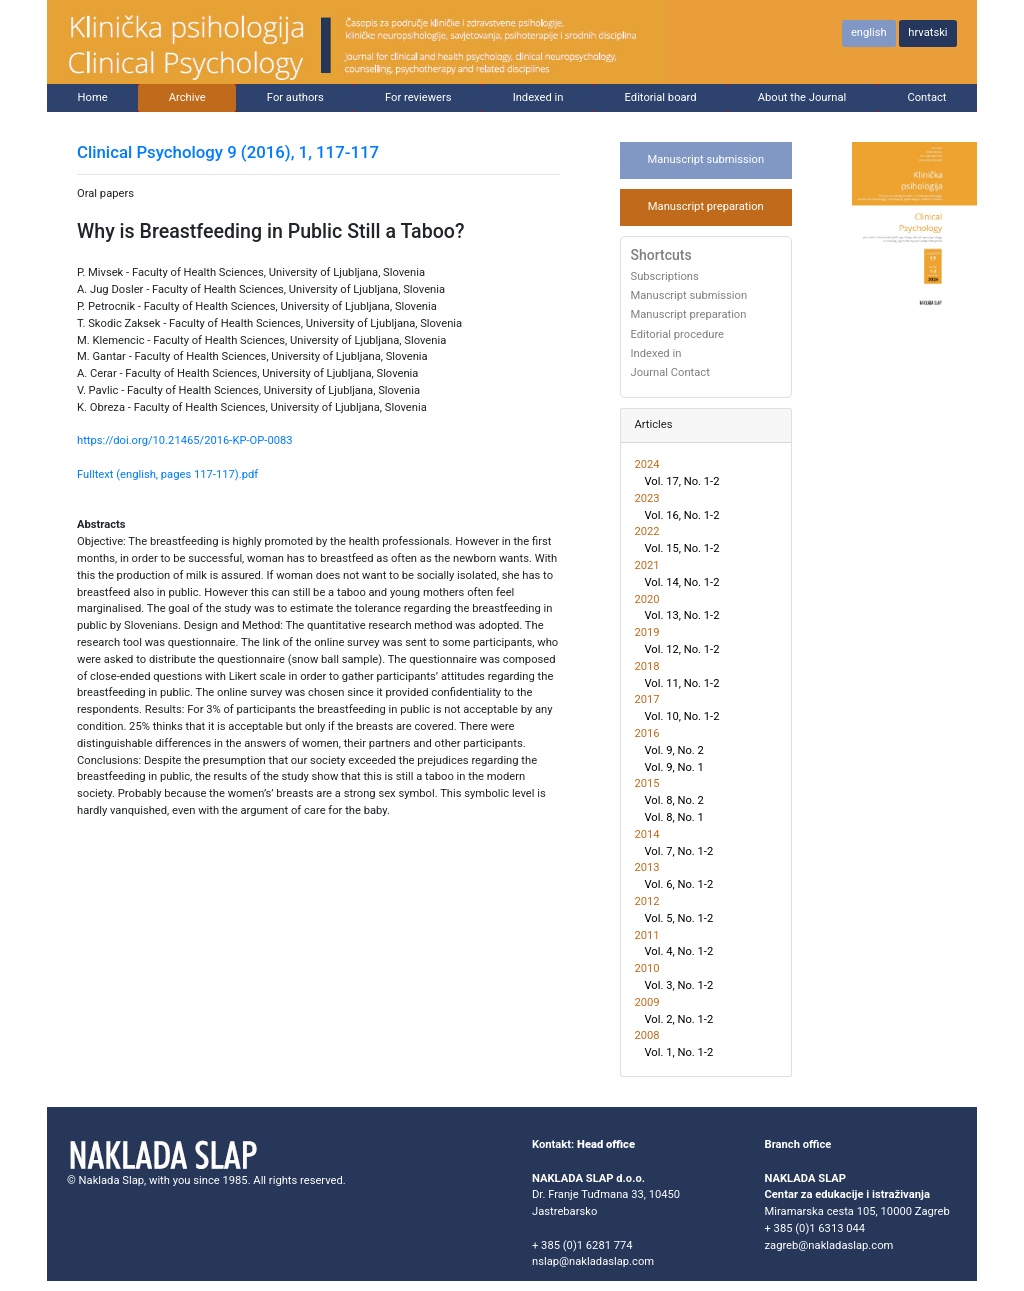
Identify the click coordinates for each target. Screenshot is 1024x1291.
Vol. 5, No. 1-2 (679, 918)
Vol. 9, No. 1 (674, 767)
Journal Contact (670, 373)
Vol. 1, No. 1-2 (679, 1052)
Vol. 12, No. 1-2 (682, 649)
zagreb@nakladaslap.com (829, 1245)
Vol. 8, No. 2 (674, 800)
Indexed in (538, 97)
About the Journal (802, 97)
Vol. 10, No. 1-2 (682, 716)
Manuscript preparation (706, 206)
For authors (295, 97)
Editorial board (661, 97)
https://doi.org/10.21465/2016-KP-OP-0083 (185, 440)
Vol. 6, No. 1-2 (679, 884)
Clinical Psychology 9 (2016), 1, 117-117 (228, 152)
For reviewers (418, 97)
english (869, 32)
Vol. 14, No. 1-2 (682, 582)
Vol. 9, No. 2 (674, 750)
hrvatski (927, 32)
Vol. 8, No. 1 (674, 817)
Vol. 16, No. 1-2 (682, 515)
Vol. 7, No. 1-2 (679, 851)
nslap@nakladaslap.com (593, 1261)
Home (93, 97)
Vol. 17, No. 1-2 (682, 481)
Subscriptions (665, 277)
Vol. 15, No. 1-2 (682, 548)
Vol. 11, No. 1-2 (682, 683)
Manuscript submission (705, 159)
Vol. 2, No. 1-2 (679, 1019)
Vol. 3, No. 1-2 (679, 985)
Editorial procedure (678, 335)
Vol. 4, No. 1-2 (679, 951)
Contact (926, 97)
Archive (187, 97)
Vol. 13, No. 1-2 (682, 615)
